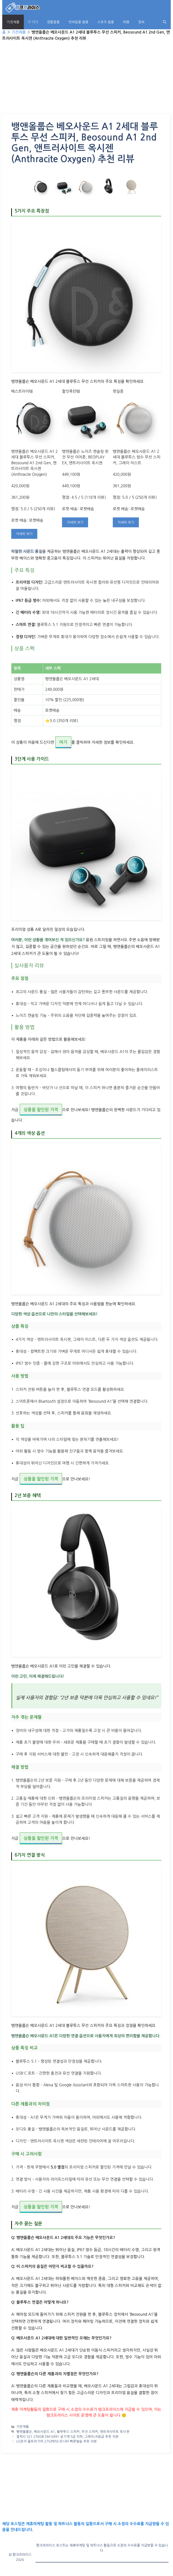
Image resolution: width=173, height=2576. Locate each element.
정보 (141, 22)
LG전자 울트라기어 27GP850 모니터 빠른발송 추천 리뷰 (56, 2441)
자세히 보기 (24, 533)
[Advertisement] (86, 81)
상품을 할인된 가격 (41, 1110)
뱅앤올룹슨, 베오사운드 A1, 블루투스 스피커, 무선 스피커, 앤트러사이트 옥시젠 (72, 2431)
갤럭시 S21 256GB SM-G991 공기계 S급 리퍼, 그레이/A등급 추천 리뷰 (67, 2436)
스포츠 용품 (105, 22)
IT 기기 (33, 22)
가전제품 (13, 22)
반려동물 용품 (78, 22)
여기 (63, 742)
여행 (126, 22)
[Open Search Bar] (164, 22)
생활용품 (53, 22)
